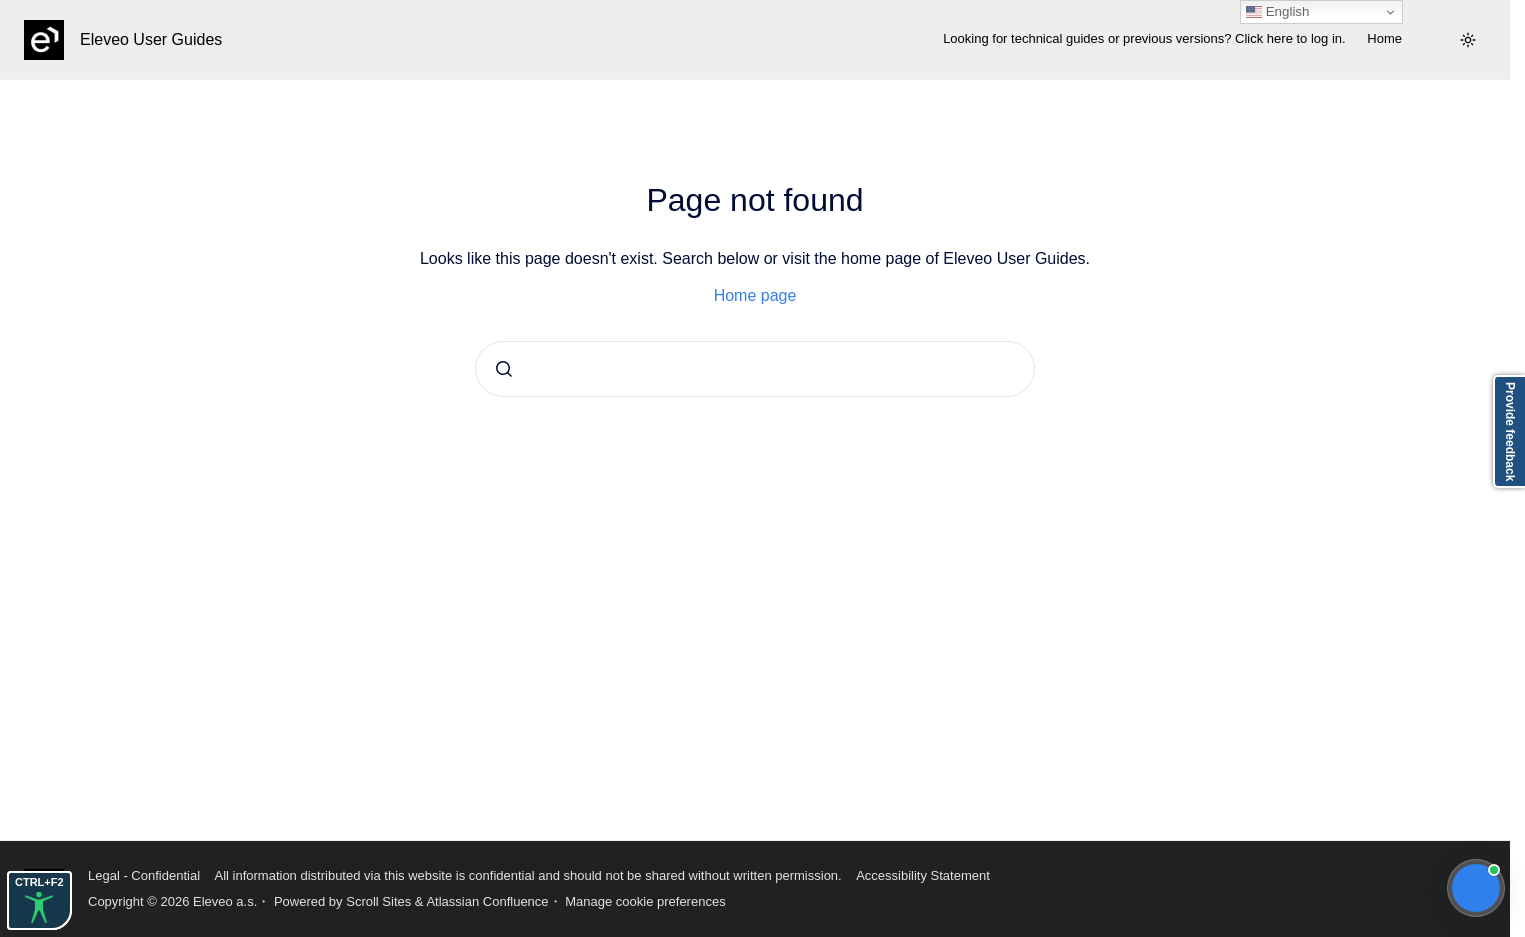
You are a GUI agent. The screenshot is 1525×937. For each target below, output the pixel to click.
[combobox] (755, 369)
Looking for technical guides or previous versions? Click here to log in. (1144, 38)
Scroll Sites (378, 901)
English (1277, 12)
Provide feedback (1510, 431)
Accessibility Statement (923, 875)
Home (1384, 38)
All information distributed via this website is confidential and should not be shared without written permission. (527, 875)
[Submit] (504, 369)
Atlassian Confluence (487, 901)
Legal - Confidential (144, 875)
